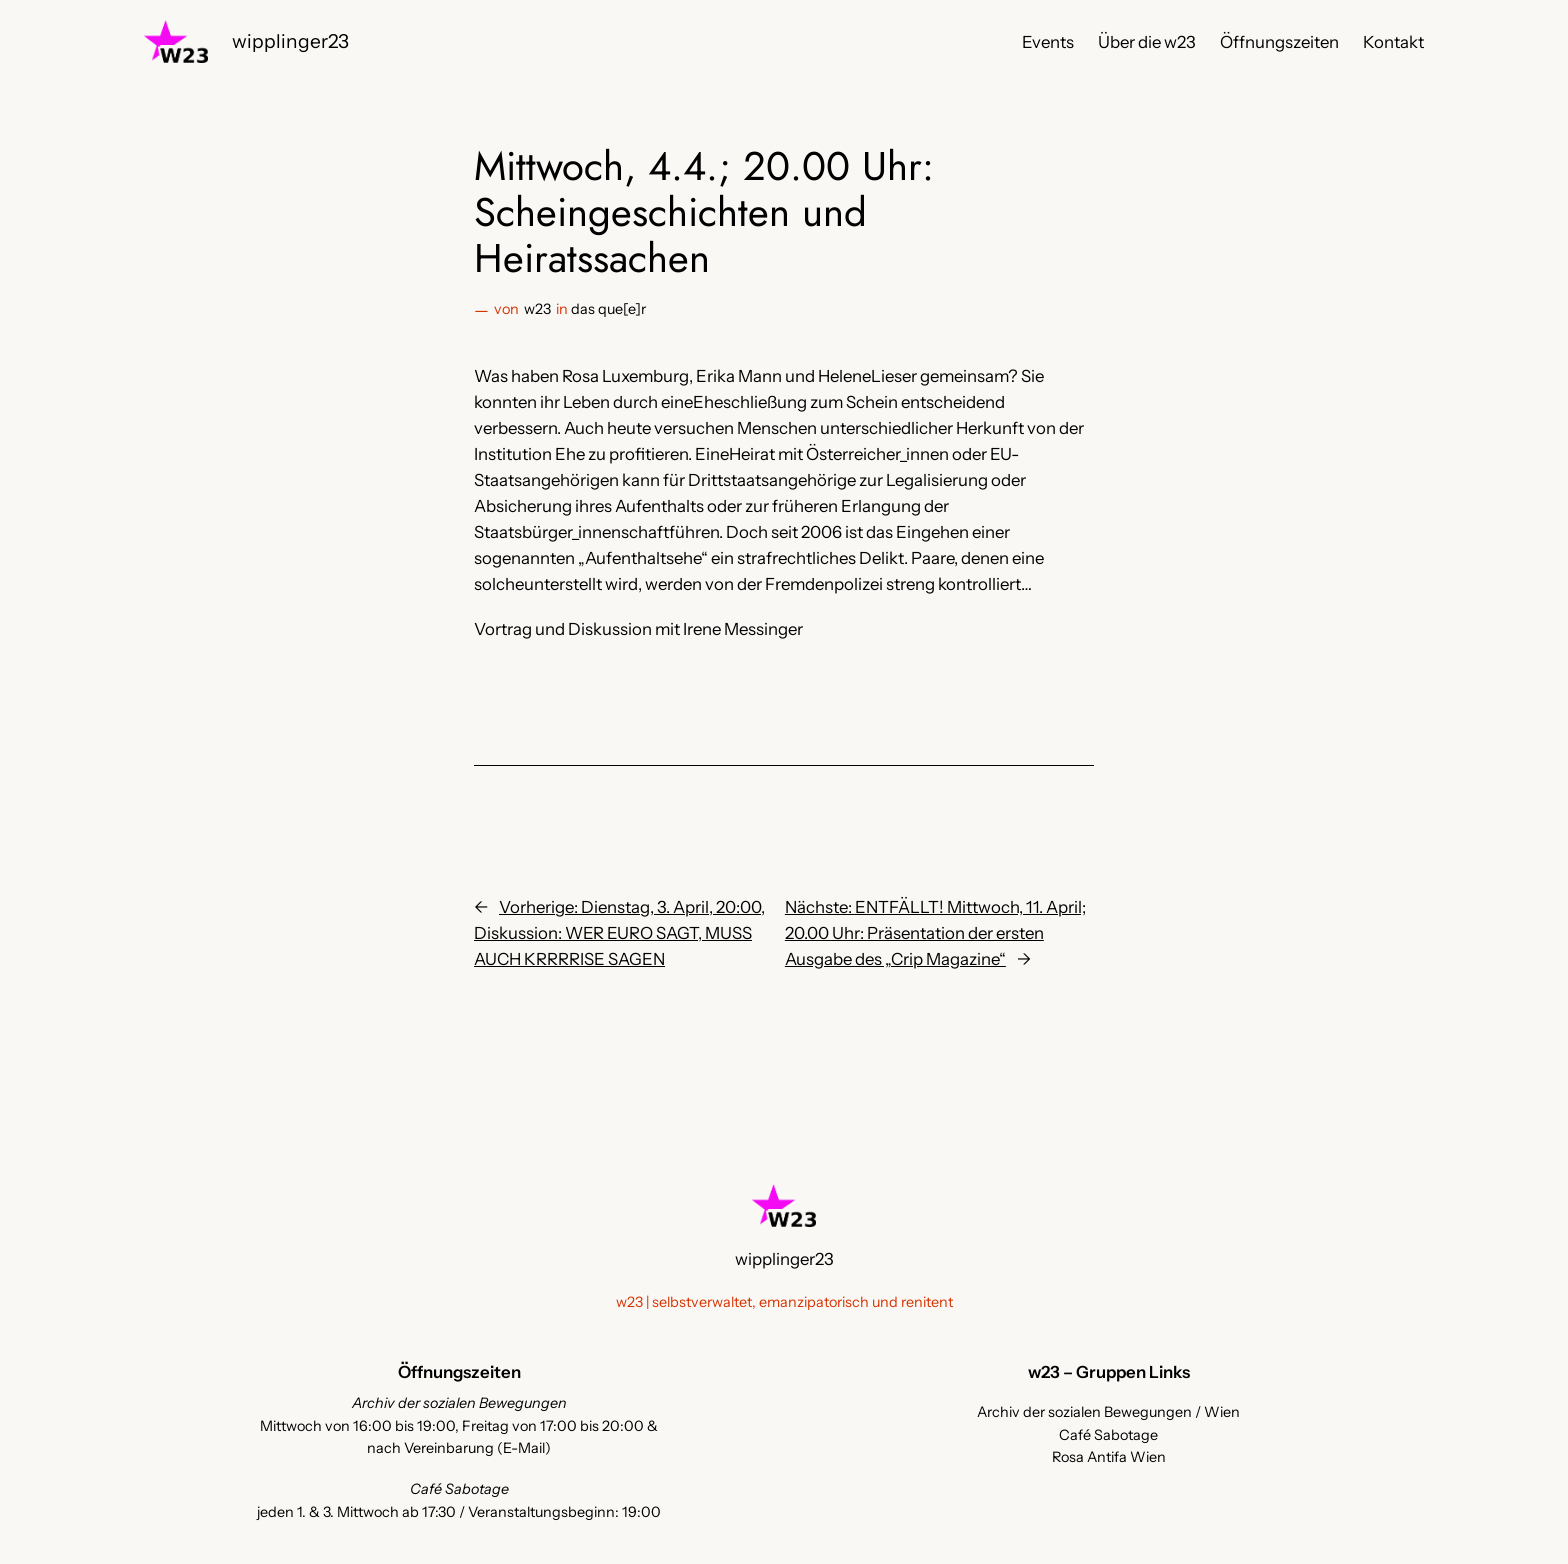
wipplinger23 (290, 41)
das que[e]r (608, 309)
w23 (537, 309)
